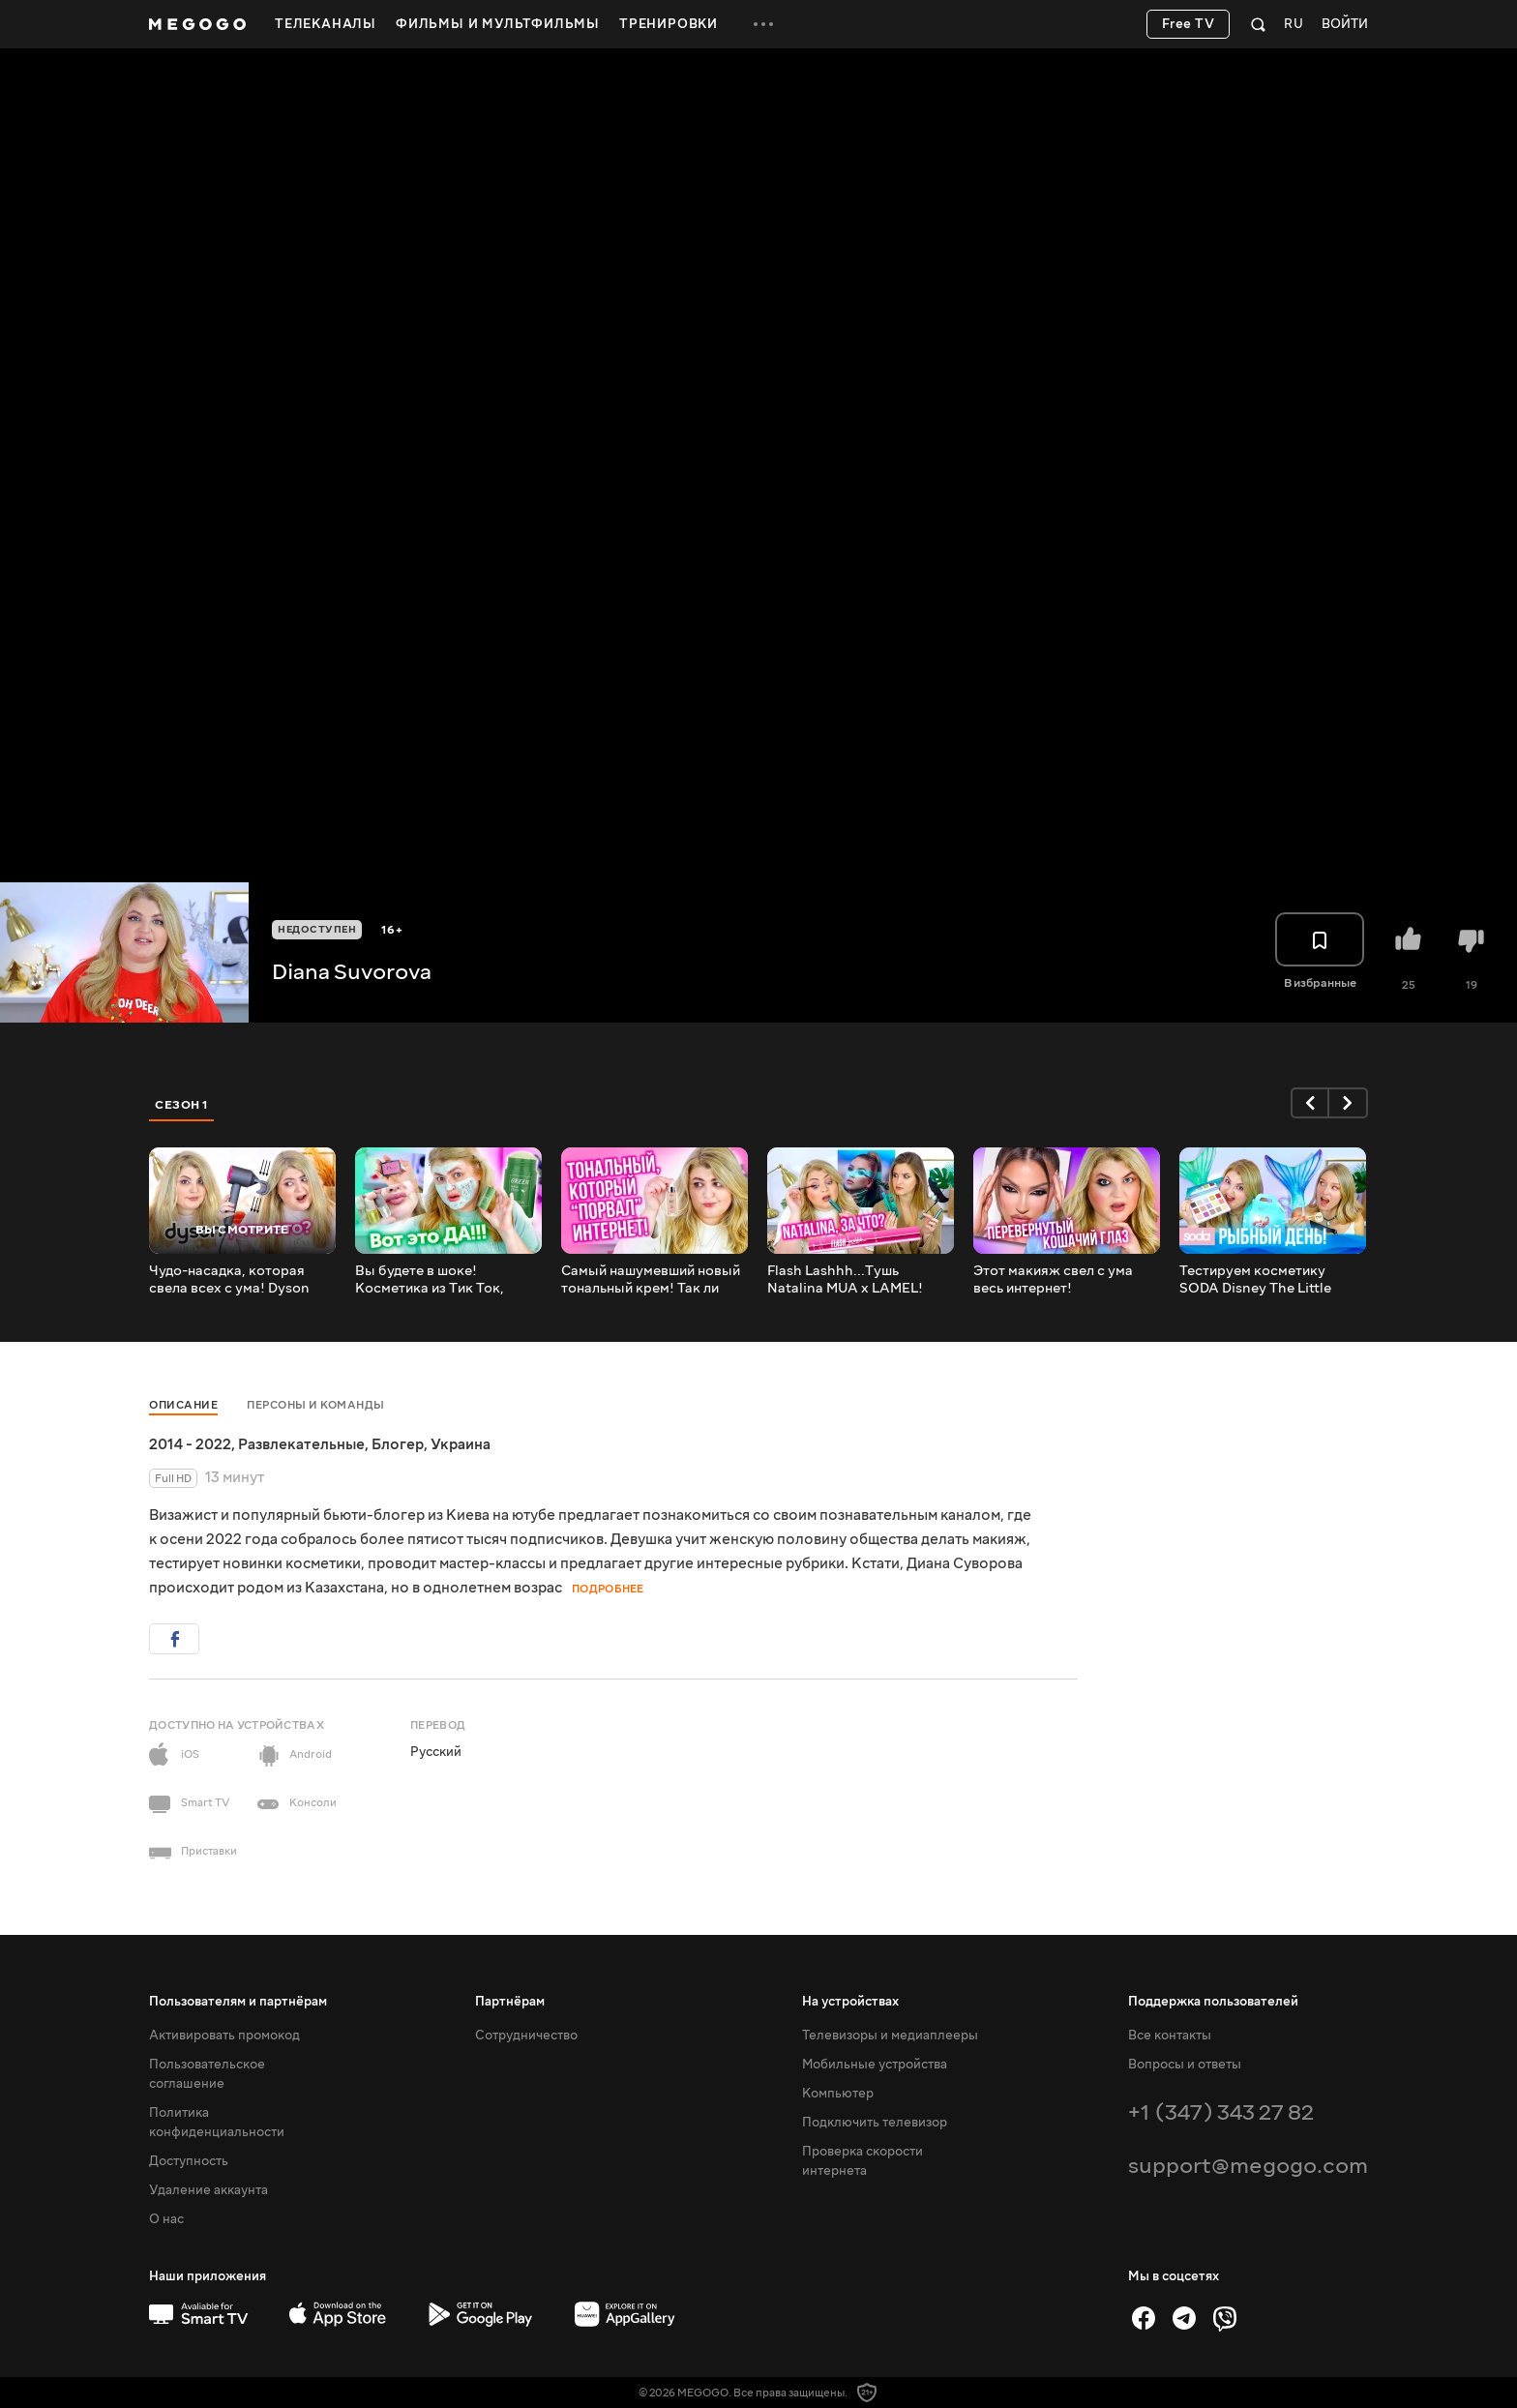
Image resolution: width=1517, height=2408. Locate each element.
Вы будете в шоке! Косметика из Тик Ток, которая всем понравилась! (448, 1280)
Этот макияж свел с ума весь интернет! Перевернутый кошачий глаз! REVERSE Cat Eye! (1053, 1280)
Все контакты (1169, 2035)
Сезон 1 (182, 1105)
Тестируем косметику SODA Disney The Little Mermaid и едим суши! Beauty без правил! (1255, 1280)
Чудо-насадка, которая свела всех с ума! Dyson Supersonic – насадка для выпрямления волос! (233, 1280)
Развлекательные (301, 1444)
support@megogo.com (1248, 2166)
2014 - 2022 (190, 1444)
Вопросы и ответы (1184, 2064)
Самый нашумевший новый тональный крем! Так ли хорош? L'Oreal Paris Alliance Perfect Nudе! (650, 1280)
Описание (183, 1405)
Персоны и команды (316, 1405)
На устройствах (850, 2001)
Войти (1345, 24)
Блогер (398, 1444)
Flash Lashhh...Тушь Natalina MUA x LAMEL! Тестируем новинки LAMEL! (859, 1280)
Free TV (1188, 24)
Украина (461, 1444)
